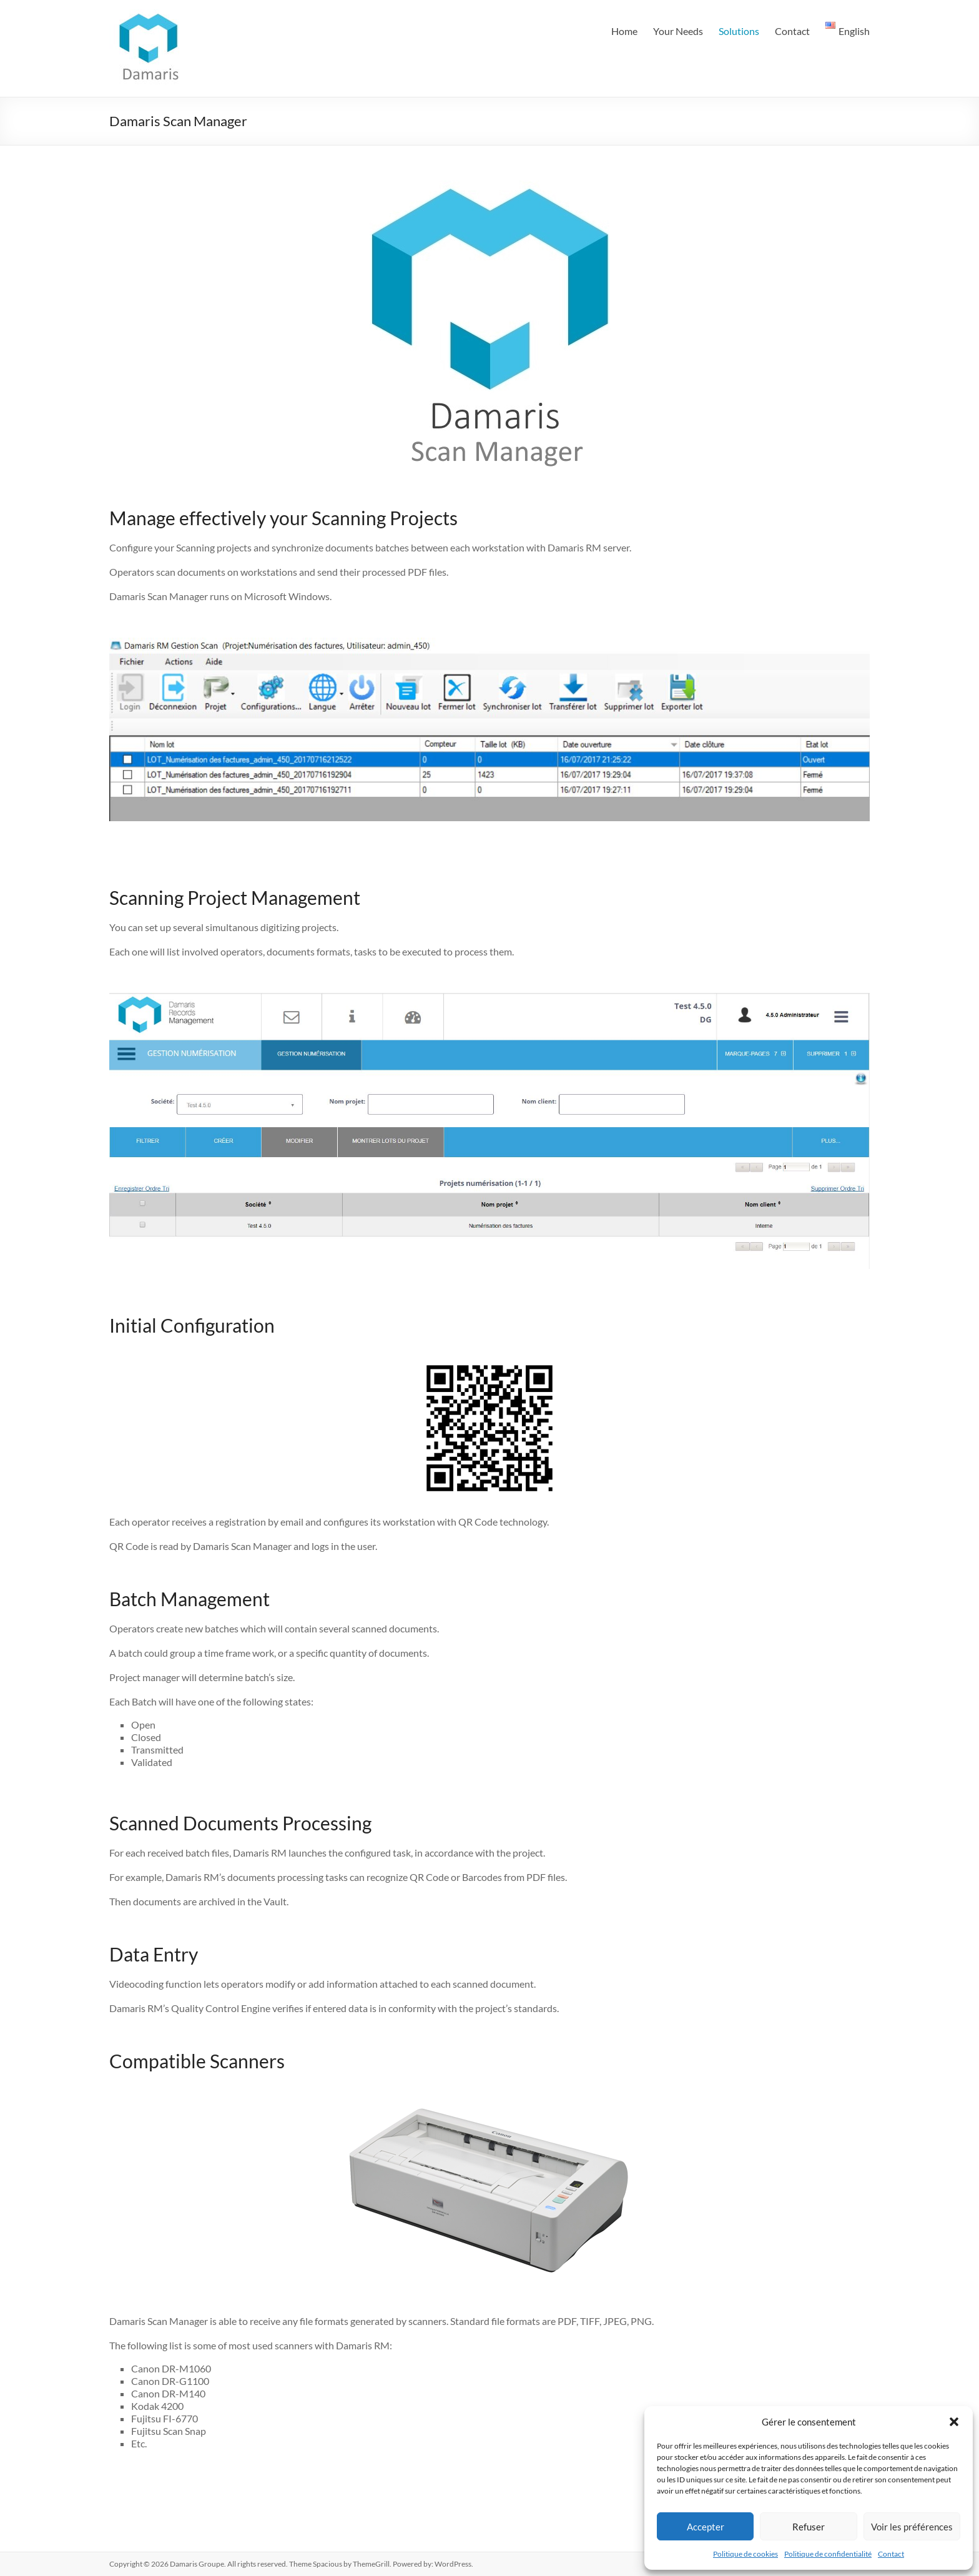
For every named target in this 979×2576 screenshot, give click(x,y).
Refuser (808, 2526)
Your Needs (678, 31)
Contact (891, 2554)
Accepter (705, 2526)
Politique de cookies (745, 2554)
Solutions (739, 31)
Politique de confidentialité (828, 2554)
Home (624, 31)
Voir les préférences (912, 2526)
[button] (954, 2422)
